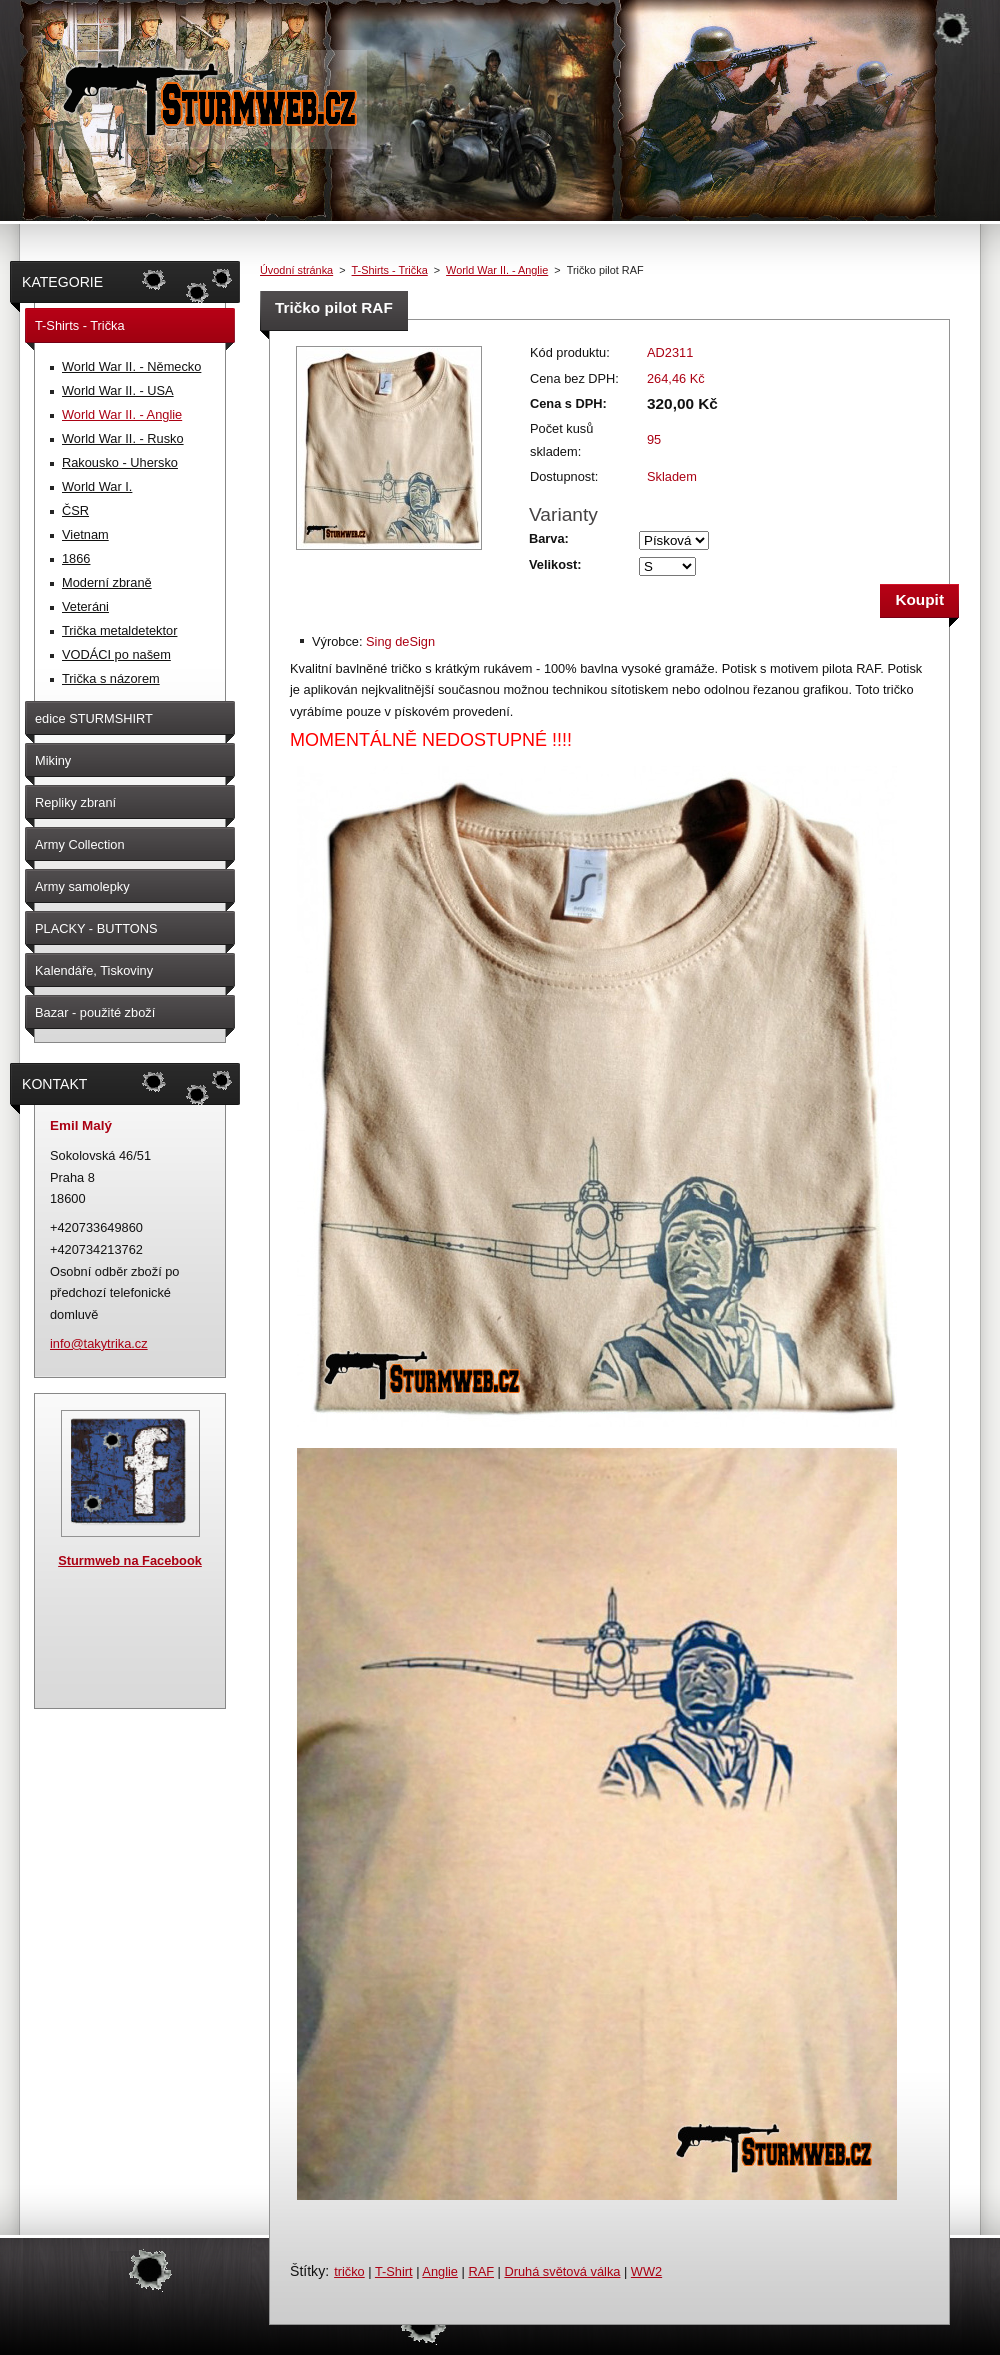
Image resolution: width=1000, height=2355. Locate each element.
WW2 (646, 2271)
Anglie (440, 2271)
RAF (481, 2271)
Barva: (549, 538)
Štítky (307, 2271)
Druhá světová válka (562, 2271)
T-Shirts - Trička (390, 270)
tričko (349, 2271)
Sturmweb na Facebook (130, 1560)
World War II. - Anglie (497, 270)
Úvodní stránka (296, 270)
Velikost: (555, 564)
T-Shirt (394, 2271)
